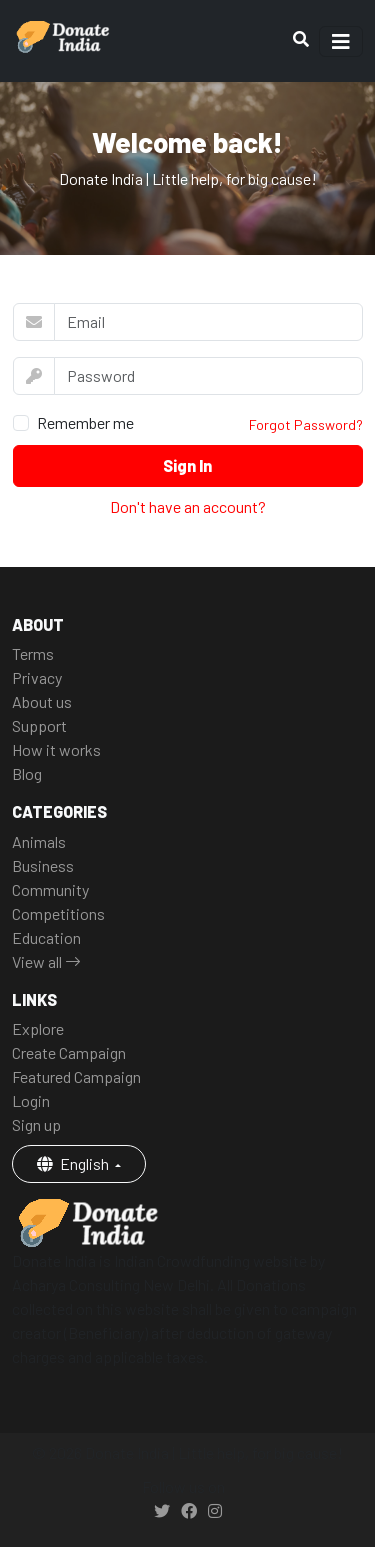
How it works (56, 749)
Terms (33, 653)
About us (42, 701)
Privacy (37, 677)
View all (46, 961)
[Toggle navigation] (341, 41)
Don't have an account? (188, 506)
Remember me (85, 422)
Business (43, 865)
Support (39, 725)
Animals (39, 841)
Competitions (58, 913)
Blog (27, 773)
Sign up (36, 1124)
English (74, 1163)
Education (46, 937)
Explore (38, 1028)
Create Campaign (69, 1052)
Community (50, 889)
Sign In (187, 465)
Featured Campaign (76, 1076)
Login (31, 1100)
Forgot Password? (306, 424)
